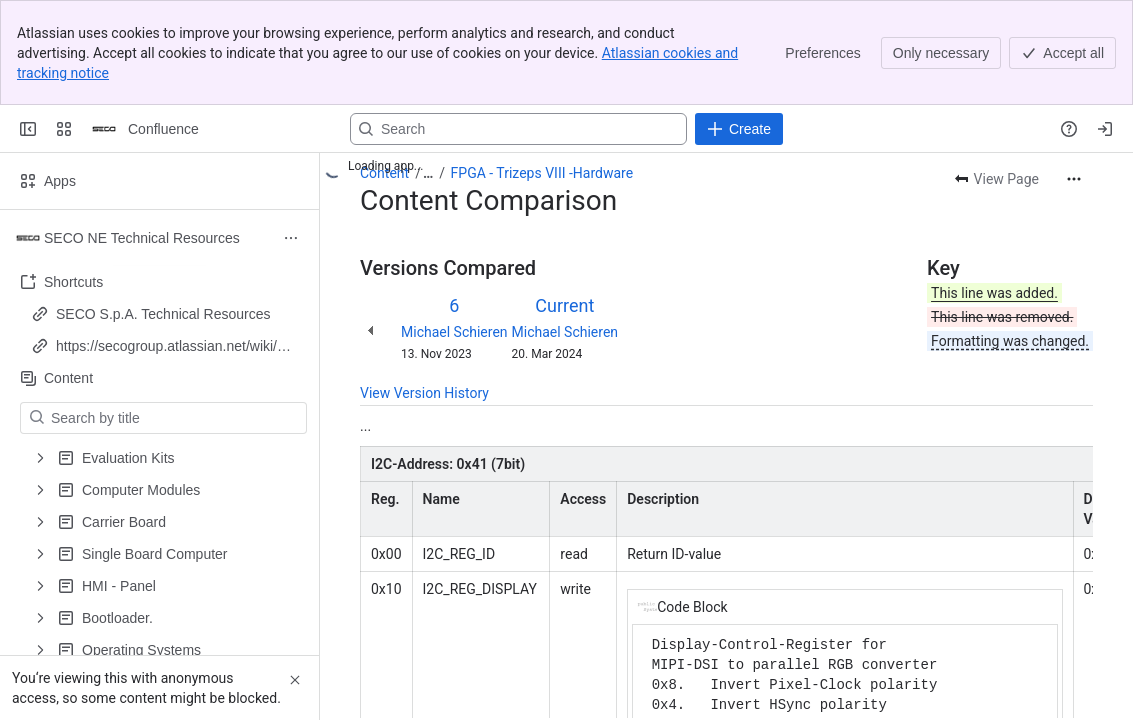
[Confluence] (104, 129)
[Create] (739, 129)
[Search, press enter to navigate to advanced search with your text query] (518, 129)
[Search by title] (175, 418)
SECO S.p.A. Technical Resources (163, 314)
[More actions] (1074, 179)
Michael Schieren (454, 332)
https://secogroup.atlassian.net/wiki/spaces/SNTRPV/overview (174, 347)
